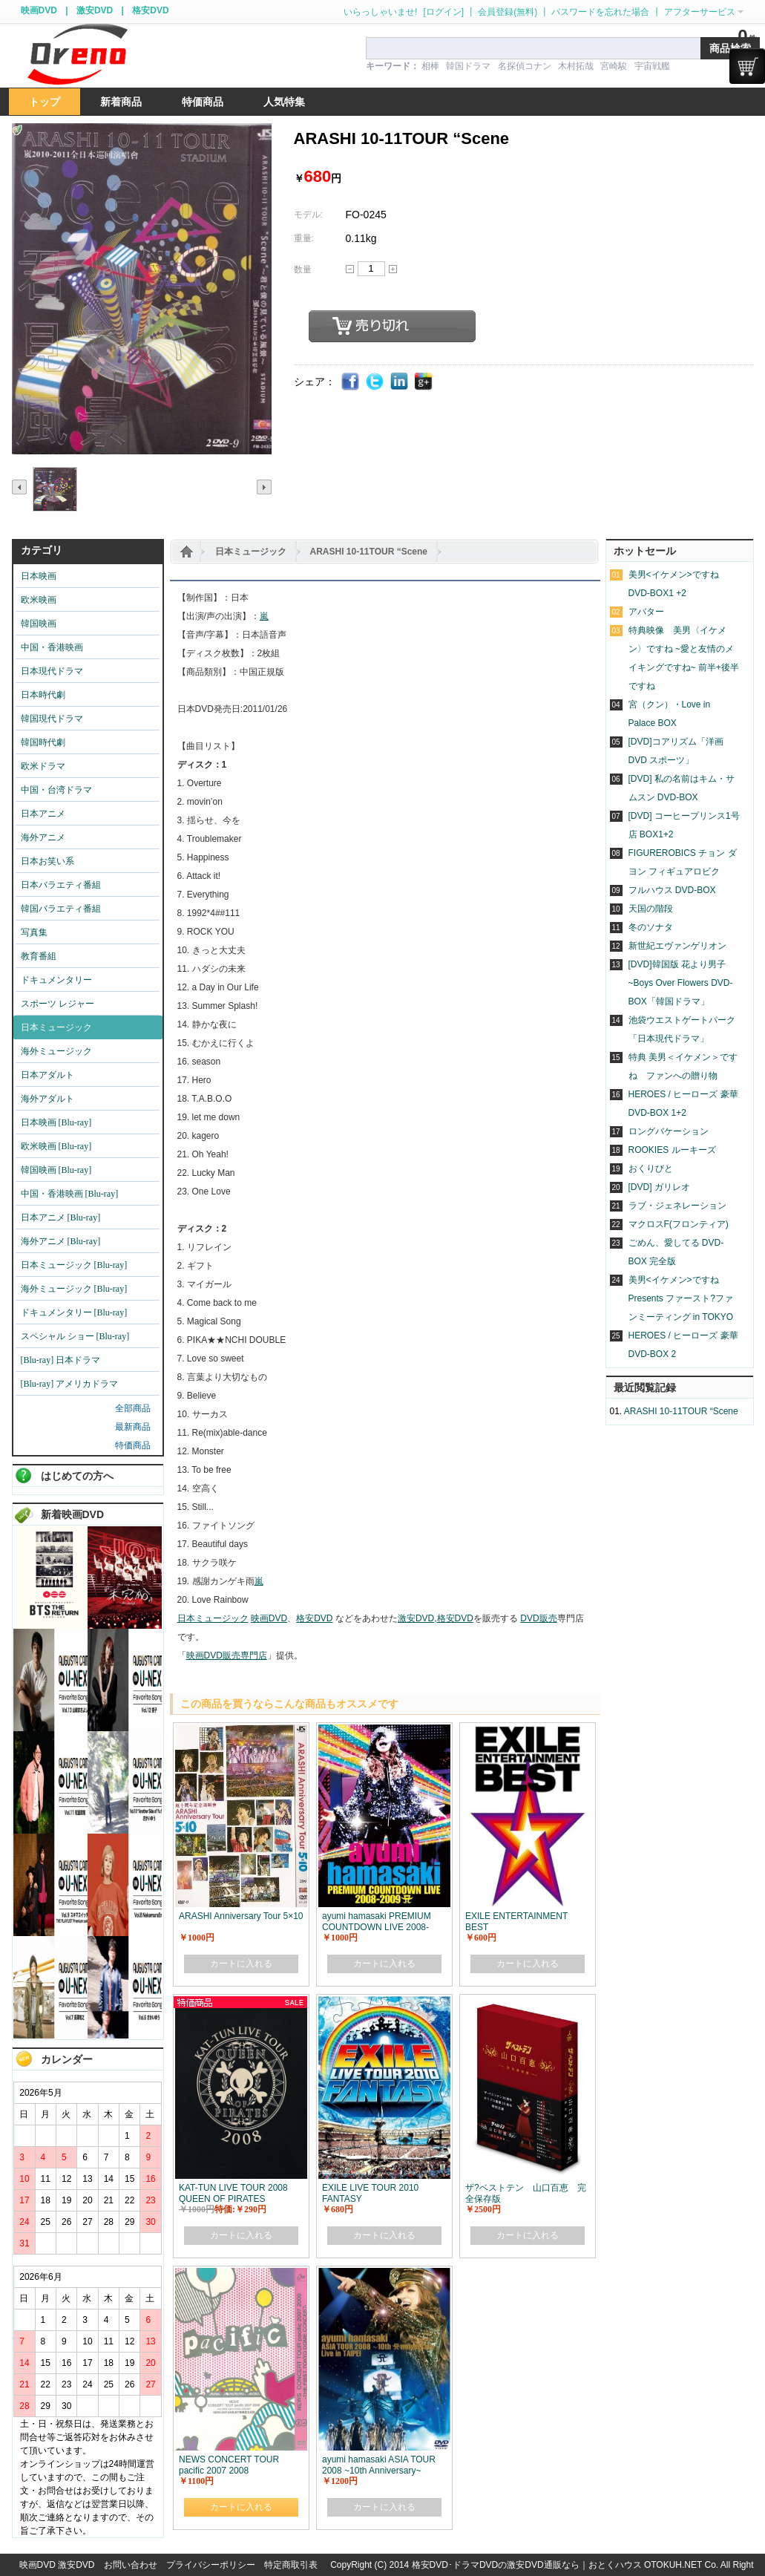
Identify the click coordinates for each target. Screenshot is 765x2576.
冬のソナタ (650, 927)
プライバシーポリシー (210, 2565)
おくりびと (650, 1168)
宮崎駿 (613, 66)
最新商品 (133, 1427)
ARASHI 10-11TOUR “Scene (369, 551)
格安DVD (150, 10)
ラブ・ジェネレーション (677, 1205)
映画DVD (39, 10)
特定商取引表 (291, 2565)
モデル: (308, 214)
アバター (646, 612)
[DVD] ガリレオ (659, 1187)
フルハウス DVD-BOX (672, 890)
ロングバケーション (668, 1131)
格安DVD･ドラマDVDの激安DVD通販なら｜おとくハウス (528, 2565)
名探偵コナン (524, 66)
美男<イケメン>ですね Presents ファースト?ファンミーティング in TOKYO (681, 1298)
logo (77, 54)
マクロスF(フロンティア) (678, 1224)
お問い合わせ (130, 2565)
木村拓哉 (576, 66)
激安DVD (94, 10)
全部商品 (133, 1408)
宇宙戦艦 (652, 66)
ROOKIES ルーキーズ (672, 1150)
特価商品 (133, 1445)
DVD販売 (538, 1618)
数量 (303, 269)
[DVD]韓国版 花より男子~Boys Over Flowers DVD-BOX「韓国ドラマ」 (680, 983)
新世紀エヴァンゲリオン (677, 946)
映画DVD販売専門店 (226, 1655)
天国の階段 (650, 908)
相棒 (430, 66)
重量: (304, 238)
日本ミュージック (250, 551)
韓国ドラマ (468, 66)
